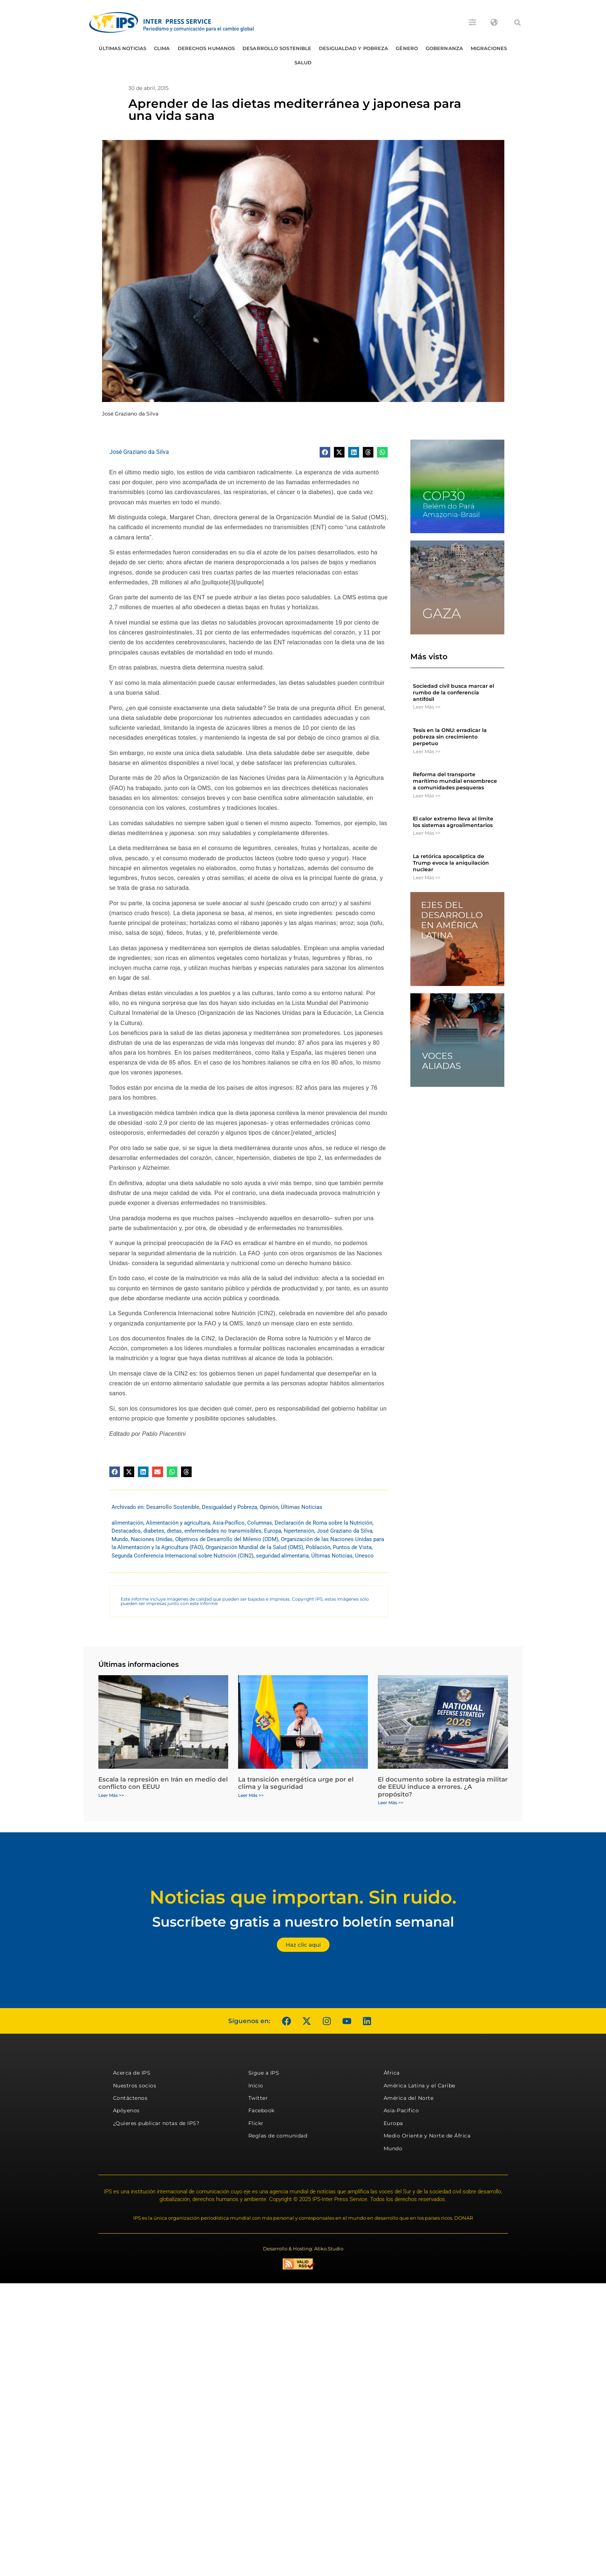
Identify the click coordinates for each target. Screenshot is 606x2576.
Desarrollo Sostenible (276, 48)
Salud (303, 62)
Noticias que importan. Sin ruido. (303, 1897)
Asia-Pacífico (228, 1523)
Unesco (364, 1555)
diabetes (153, 1531)
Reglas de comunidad (278, 2135)
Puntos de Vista (352, 1547)
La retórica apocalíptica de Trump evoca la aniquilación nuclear (451, 863)
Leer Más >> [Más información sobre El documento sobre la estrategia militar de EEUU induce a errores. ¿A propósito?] (390, 1802)
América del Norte (409, 2098)
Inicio (255, 2085)
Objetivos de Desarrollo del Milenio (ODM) (226, 1539)
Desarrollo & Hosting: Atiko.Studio (303, 2248)
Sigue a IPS (263, 2072)
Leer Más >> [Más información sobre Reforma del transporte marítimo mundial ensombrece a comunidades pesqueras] (426, 795)
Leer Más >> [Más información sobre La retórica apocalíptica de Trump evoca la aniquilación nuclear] (426, 877)
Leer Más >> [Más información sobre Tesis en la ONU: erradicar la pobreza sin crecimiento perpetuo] (426, 751)
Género (407, 48)
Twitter (258, 2098)
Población (318, 1547)
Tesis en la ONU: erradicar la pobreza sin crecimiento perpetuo (450, 737)
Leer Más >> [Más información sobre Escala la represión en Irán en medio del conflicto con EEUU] (111, 1795)
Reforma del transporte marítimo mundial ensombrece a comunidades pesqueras (455, 781)
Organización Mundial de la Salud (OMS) (254, 1547)
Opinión (269, 1507)
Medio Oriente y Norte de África (427, 2135)
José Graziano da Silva (139, 451)
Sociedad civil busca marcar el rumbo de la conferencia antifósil (453, 692)
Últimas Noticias (122, 48)
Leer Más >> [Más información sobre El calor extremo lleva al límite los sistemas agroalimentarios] (426, 833)
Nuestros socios (135, 2085)
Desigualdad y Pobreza (353, 48)
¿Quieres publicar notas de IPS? (156, 2123)
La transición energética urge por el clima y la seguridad (296, 1783)
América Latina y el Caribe (419, 2085)
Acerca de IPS (132, 2072)
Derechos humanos (206, 48)
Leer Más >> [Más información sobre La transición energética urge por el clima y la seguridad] (251, 1795)
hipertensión (299, 1531)
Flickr (256, 2123)
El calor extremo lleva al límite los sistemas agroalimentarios (453, 821)
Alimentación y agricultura (178, 1523)
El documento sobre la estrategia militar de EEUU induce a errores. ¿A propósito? (443, 1787)
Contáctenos (130, 2098)
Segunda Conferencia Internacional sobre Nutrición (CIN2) (182, 1555)
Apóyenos (126, 2110)
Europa (272, 1531)
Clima (162, 48)
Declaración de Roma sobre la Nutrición (323, 1523)
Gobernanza (444, 48)
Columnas (259, 1523)
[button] (517, 22)
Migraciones (489, 48)
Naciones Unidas (152, 1539)
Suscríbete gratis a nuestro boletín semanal (303, 1921)
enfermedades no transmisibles (222, 1531)
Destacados (126, 1531)
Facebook (261, 2110)
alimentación (127, 1523)
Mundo (120, 1539)
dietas (174, 1531)
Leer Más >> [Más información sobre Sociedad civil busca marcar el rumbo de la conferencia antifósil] (426, 707)
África (392, 2072)
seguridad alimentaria (282, 1555)
